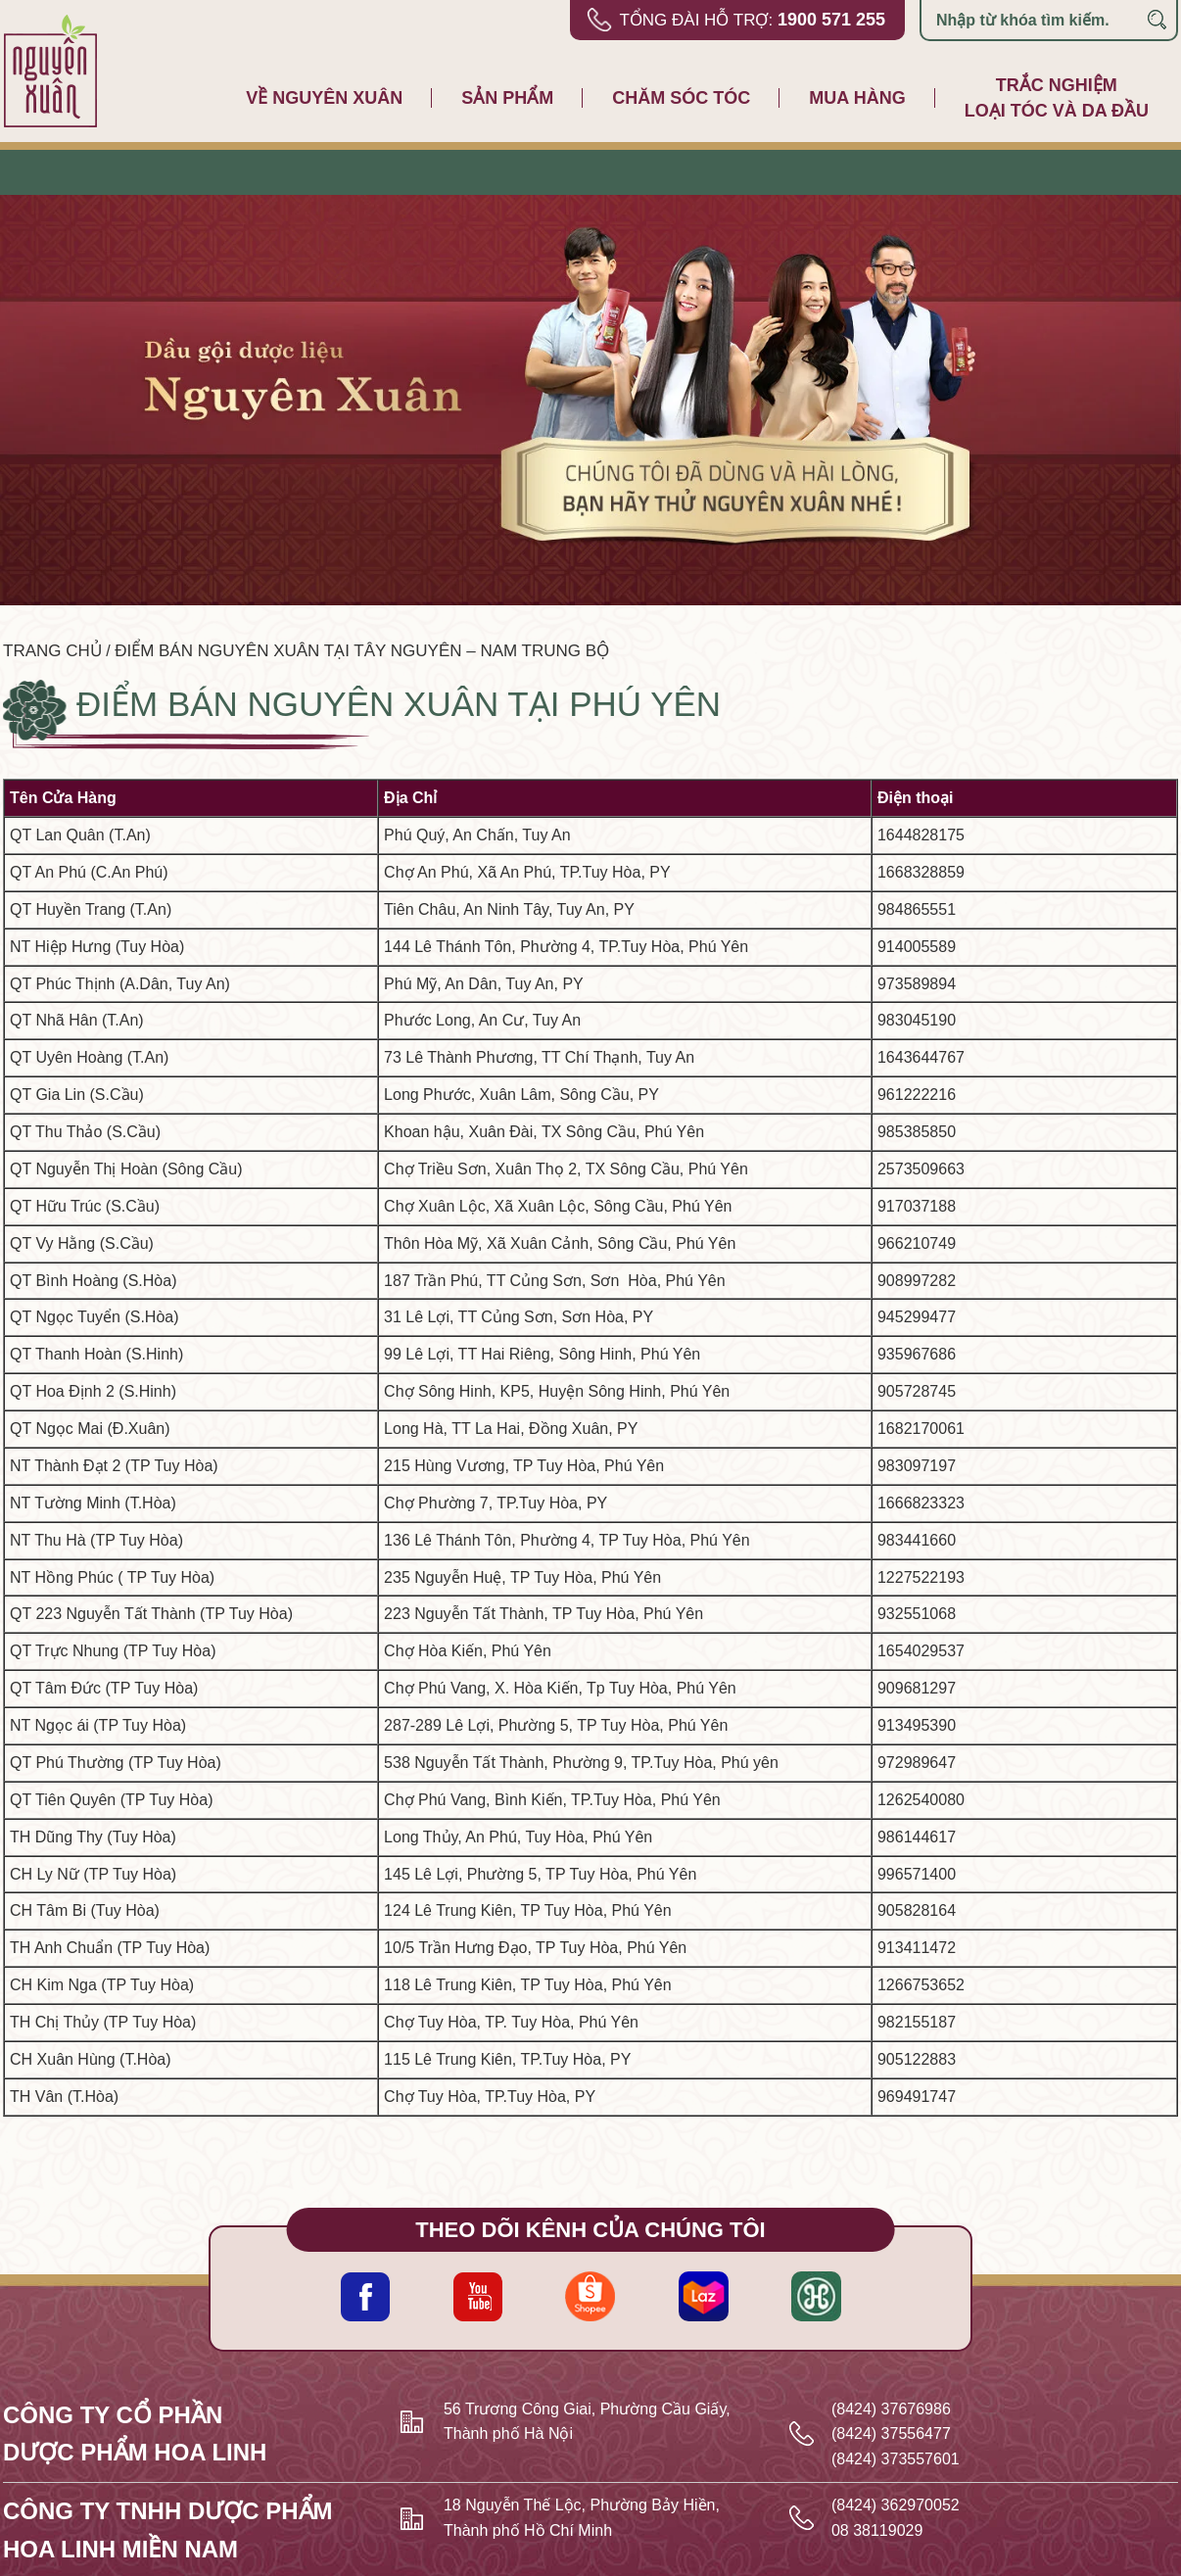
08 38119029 (876, 2530)
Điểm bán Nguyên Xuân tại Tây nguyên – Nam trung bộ (362, 651)
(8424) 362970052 (895, 2505)
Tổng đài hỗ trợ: (752, 19)
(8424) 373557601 (895, 2459)
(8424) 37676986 (891, 2409)
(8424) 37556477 (891, 2433)
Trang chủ (52, 651)
